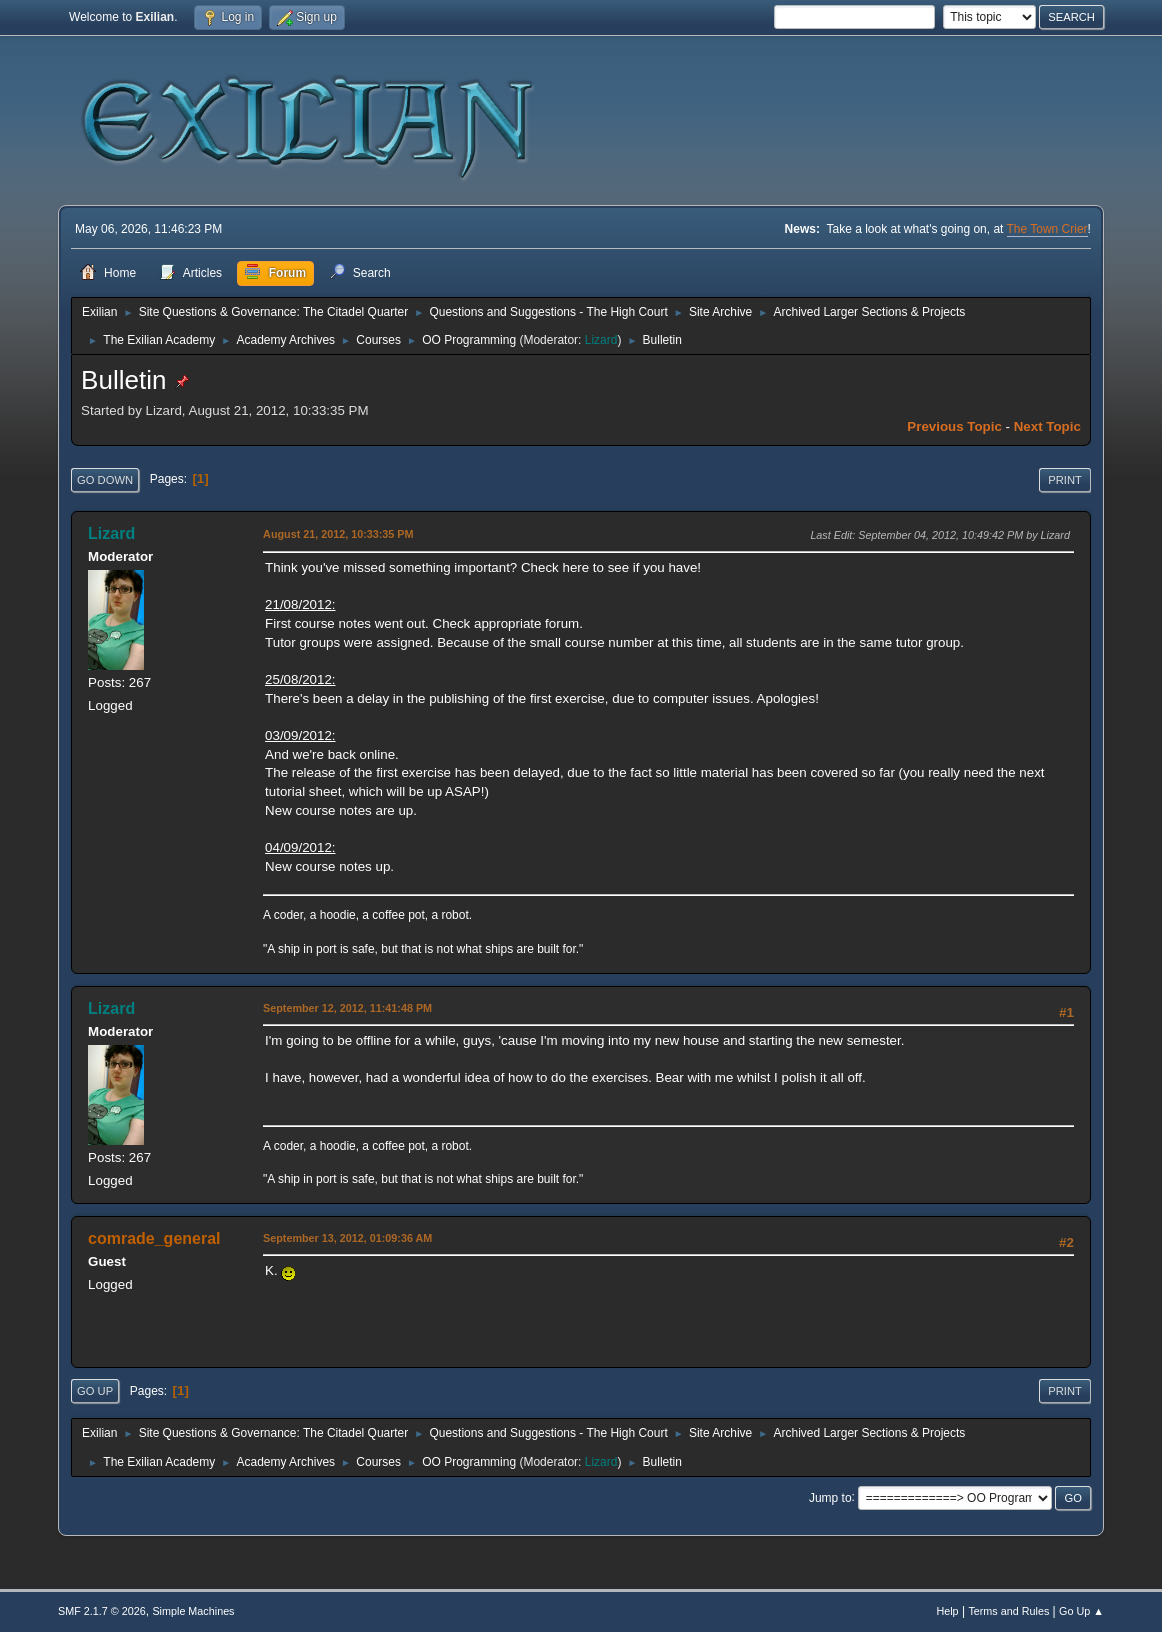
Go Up (95, 1391)
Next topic (1047, 426)
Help (947, 1611)
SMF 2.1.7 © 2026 (102, 1611)
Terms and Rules (1008, 1611)
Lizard (601, 340)
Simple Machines (193, 1611)
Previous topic (954, 426)
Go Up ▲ (1081, 1611)
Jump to (830, 1497)
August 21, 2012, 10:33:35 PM (338, 534)
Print (1065, 480)
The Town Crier (1047, 229)
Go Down (105, 480)
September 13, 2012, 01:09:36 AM (347, 1238)
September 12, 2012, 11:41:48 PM (347, 1008)
